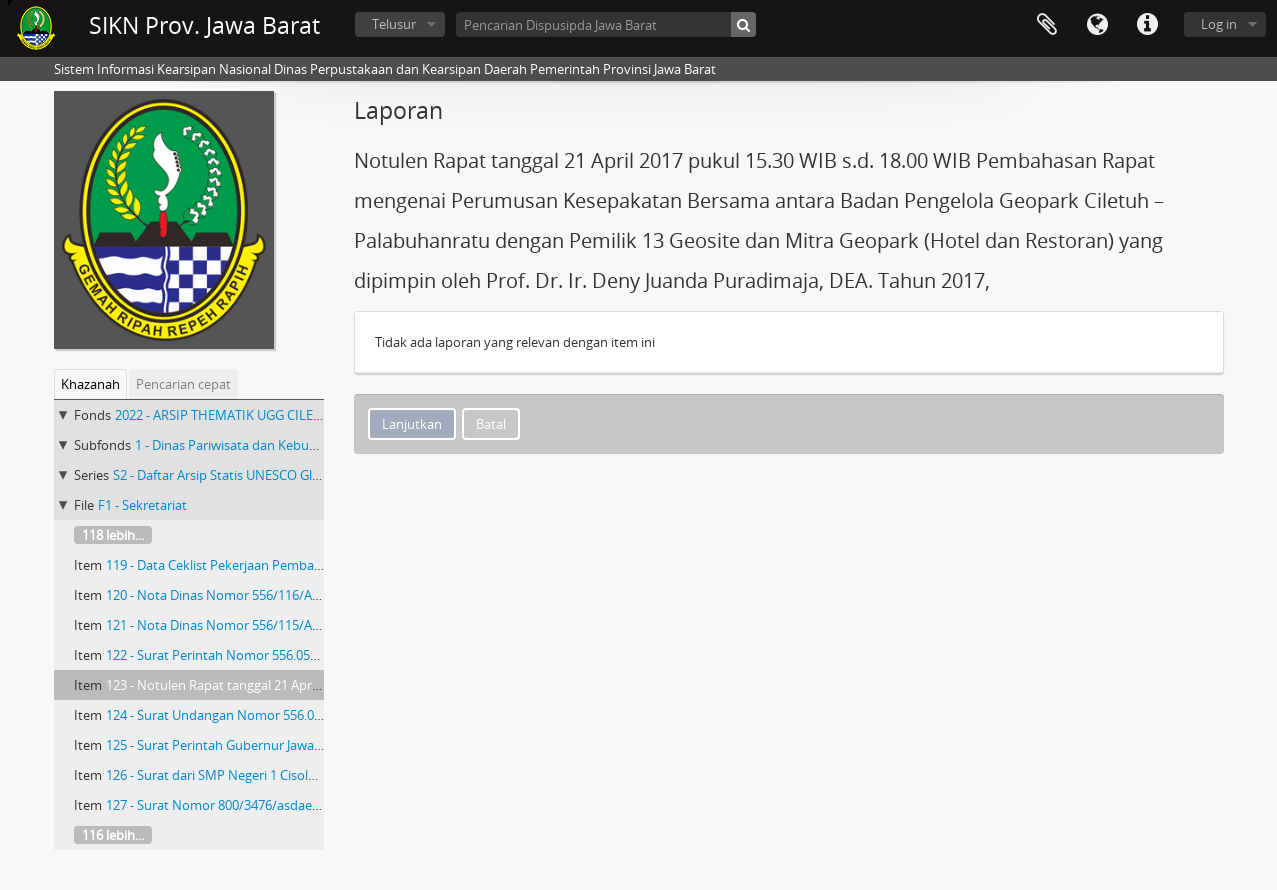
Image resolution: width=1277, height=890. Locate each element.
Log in (1219, 24)
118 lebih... (113, 535)
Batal (491, 424)
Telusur (394, 24)
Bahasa (1097, 25)
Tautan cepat (1147, 25)
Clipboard (1047, 25)
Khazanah (90, 384)
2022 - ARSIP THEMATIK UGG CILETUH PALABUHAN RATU (284, 415)
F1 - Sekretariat (142, 505)
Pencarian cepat (183, 384)
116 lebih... (113, 835)
